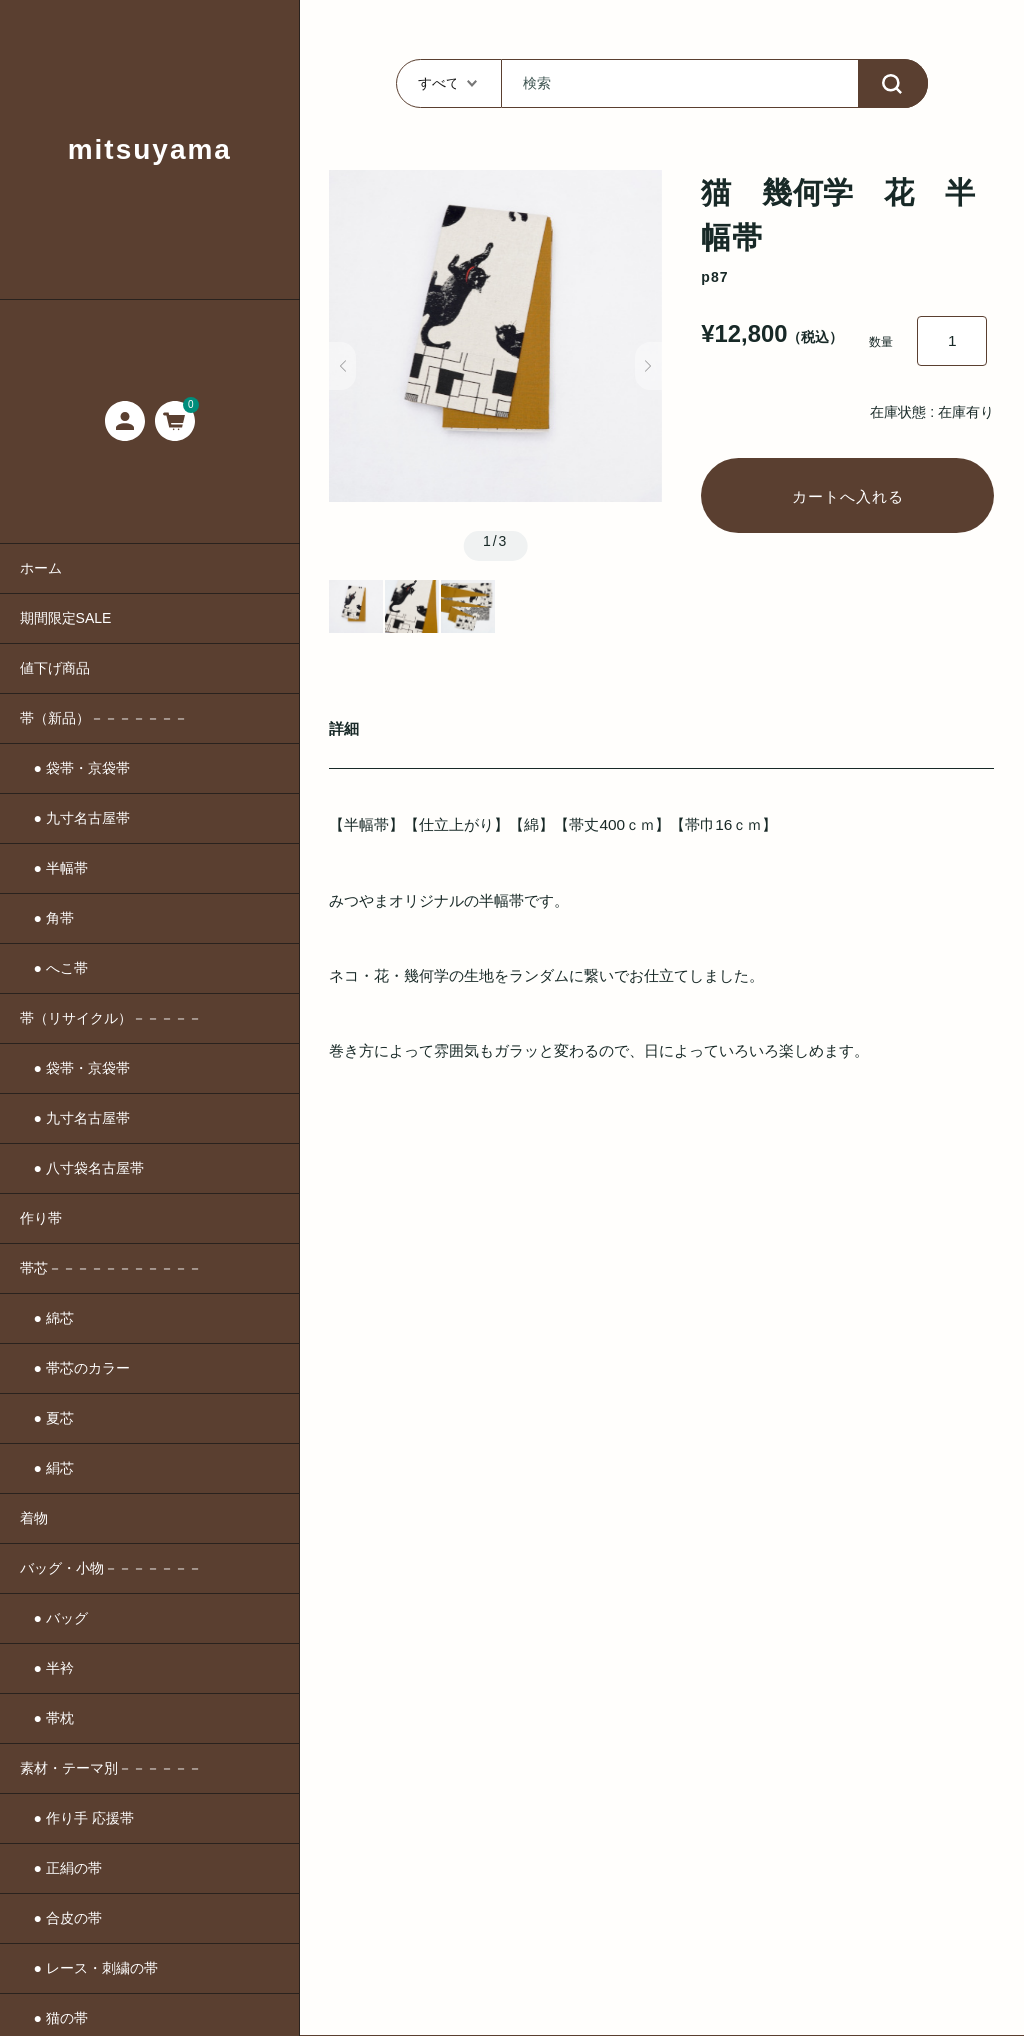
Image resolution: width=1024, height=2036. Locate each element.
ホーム (41, 568)
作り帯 (41, 1218)
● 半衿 (47, 1668)
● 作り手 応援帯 (77, 1818)
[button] (342, 366)
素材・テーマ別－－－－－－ (111, 1768)
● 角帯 (47, 918)
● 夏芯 (47, 1418)
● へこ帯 (54, 968)
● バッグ (54, 1618)
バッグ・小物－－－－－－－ (111, 1568)
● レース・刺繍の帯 (89, 1968)
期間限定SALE (66, 618)
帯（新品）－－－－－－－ (104, 718)
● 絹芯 (47, 1468)
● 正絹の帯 (61, 1868)
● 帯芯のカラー (75, 1368)
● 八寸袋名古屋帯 (82, 1168)
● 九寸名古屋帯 (75, 818)
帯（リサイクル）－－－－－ (111, 1018)
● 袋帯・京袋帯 (75, 768)
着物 (34, 1518)
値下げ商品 (55, 668)
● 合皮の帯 (61, 1918)
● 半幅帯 (54, 868)
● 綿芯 (47, 1318)
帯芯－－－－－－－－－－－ (111, 1268)
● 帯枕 (47, 1718)
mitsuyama (150, 149)
